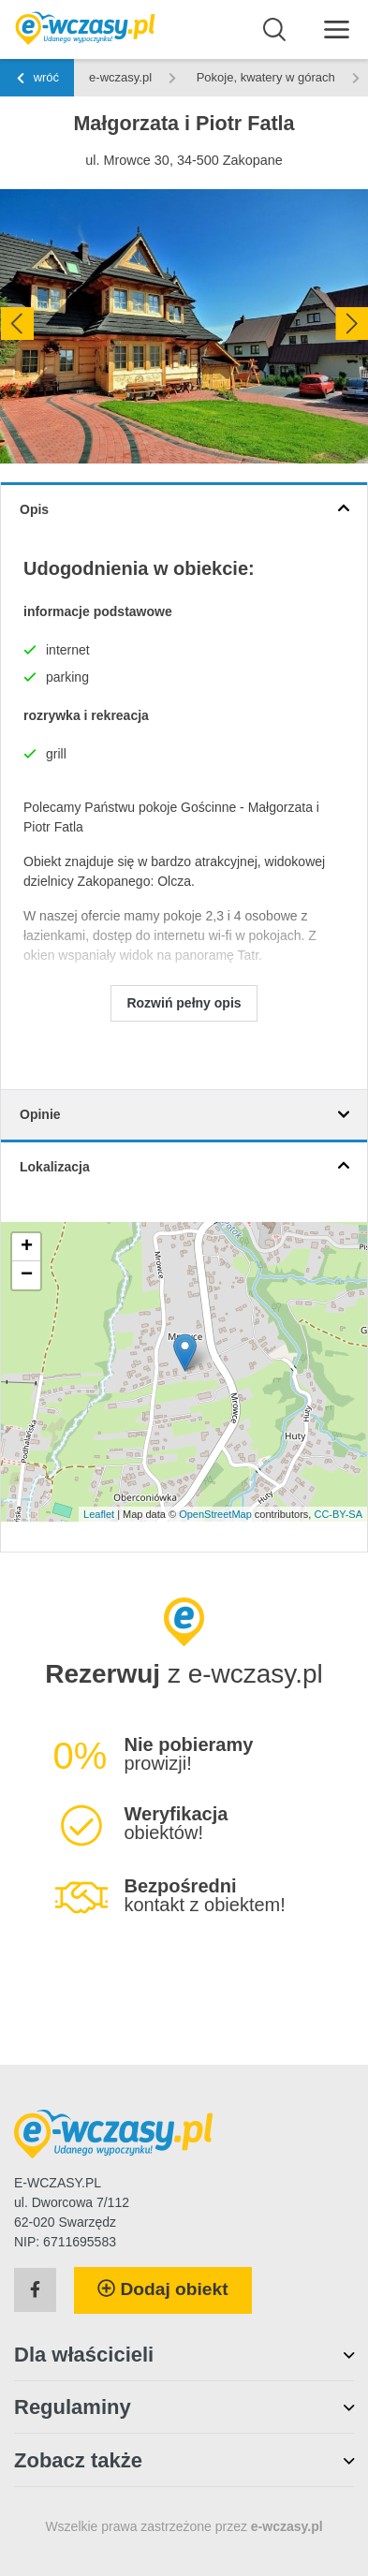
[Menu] (336, 28)
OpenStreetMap (215, 1514)
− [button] (27, 1275)
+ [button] (27, 1247)
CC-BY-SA (338, 1514)
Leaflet (98, 1514)
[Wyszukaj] (275, 30)
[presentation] (16, 323)
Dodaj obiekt (162, 2289)
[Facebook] (35, 2290)
